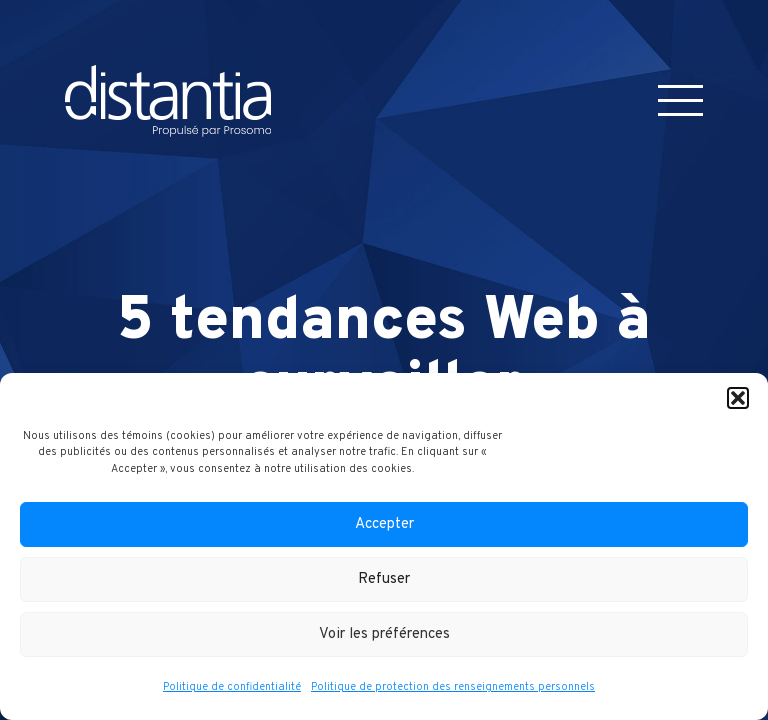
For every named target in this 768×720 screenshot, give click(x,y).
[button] (738, 398)
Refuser (384, 579)
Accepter (384, 524)
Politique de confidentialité (232, 687)
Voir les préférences (384, 634)
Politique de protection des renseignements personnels (453, 687)
